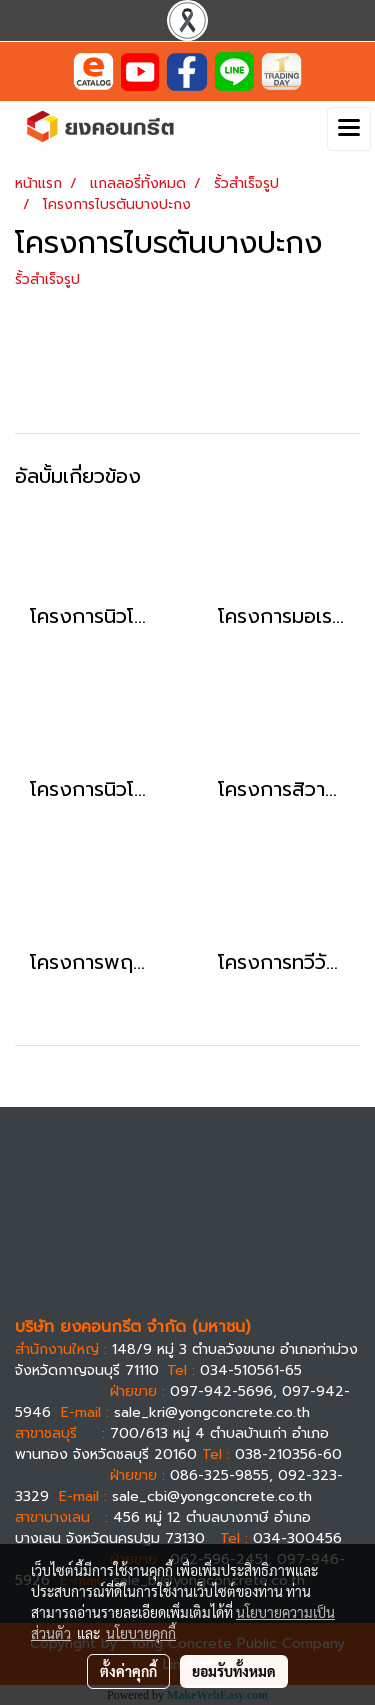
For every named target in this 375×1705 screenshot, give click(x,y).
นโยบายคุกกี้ (141, 1633)
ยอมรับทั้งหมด (234, 1671)
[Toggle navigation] (349, 129)
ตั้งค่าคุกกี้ (128, 1671)
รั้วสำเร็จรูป (47, 279)
